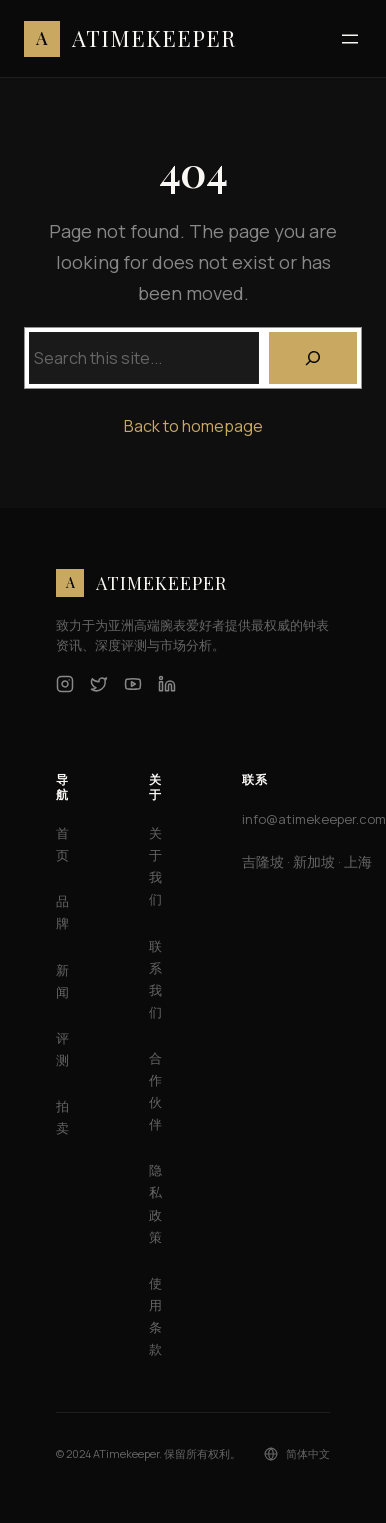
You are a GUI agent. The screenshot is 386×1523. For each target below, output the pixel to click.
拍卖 (62, 1117)
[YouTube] (133, 684)
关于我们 (155, 866)
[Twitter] (99, 684)
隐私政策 (155, 1203)
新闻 (62, 981)
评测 (62, 1049)
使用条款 (155, 1316)
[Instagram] (65, 684)
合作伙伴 (155, 1091)
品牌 (62, 912)
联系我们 (155, 979)
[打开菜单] (350, 39)
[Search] (313, 358)
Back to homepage (193, 426)
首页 (62, 844)
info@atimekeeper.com (314, 819)
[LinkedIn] (167, 684)
